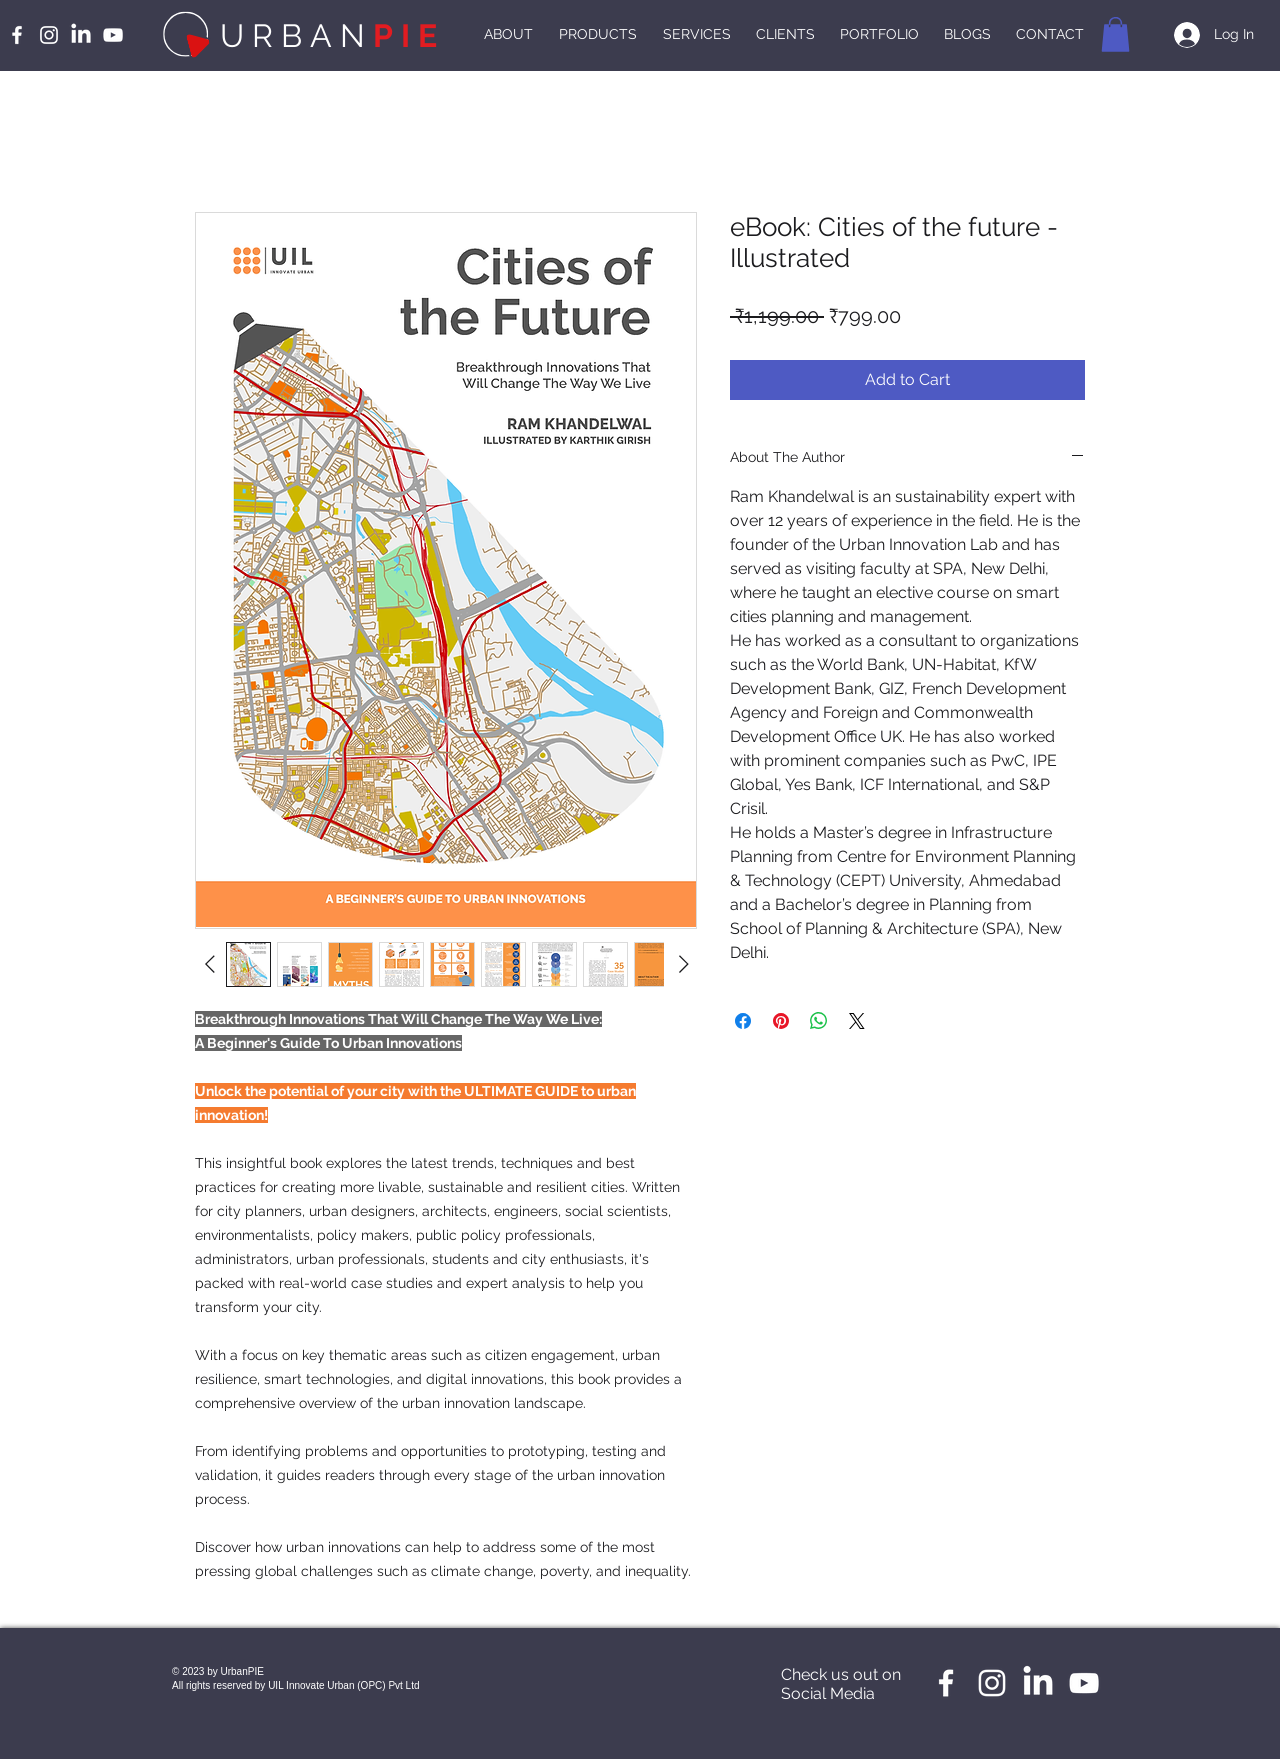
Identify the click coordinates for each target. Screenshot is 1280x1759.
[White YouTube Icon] (113, 35)
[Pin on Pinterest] (781, 1021)
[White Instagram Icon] (49, 35)
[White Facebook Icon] (17, 35)
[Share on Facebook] (743, 1021)
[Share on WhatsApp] (819, 1021)
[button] (1115, 34)
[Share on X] (857, 1021)
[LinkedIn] (81, 35)
